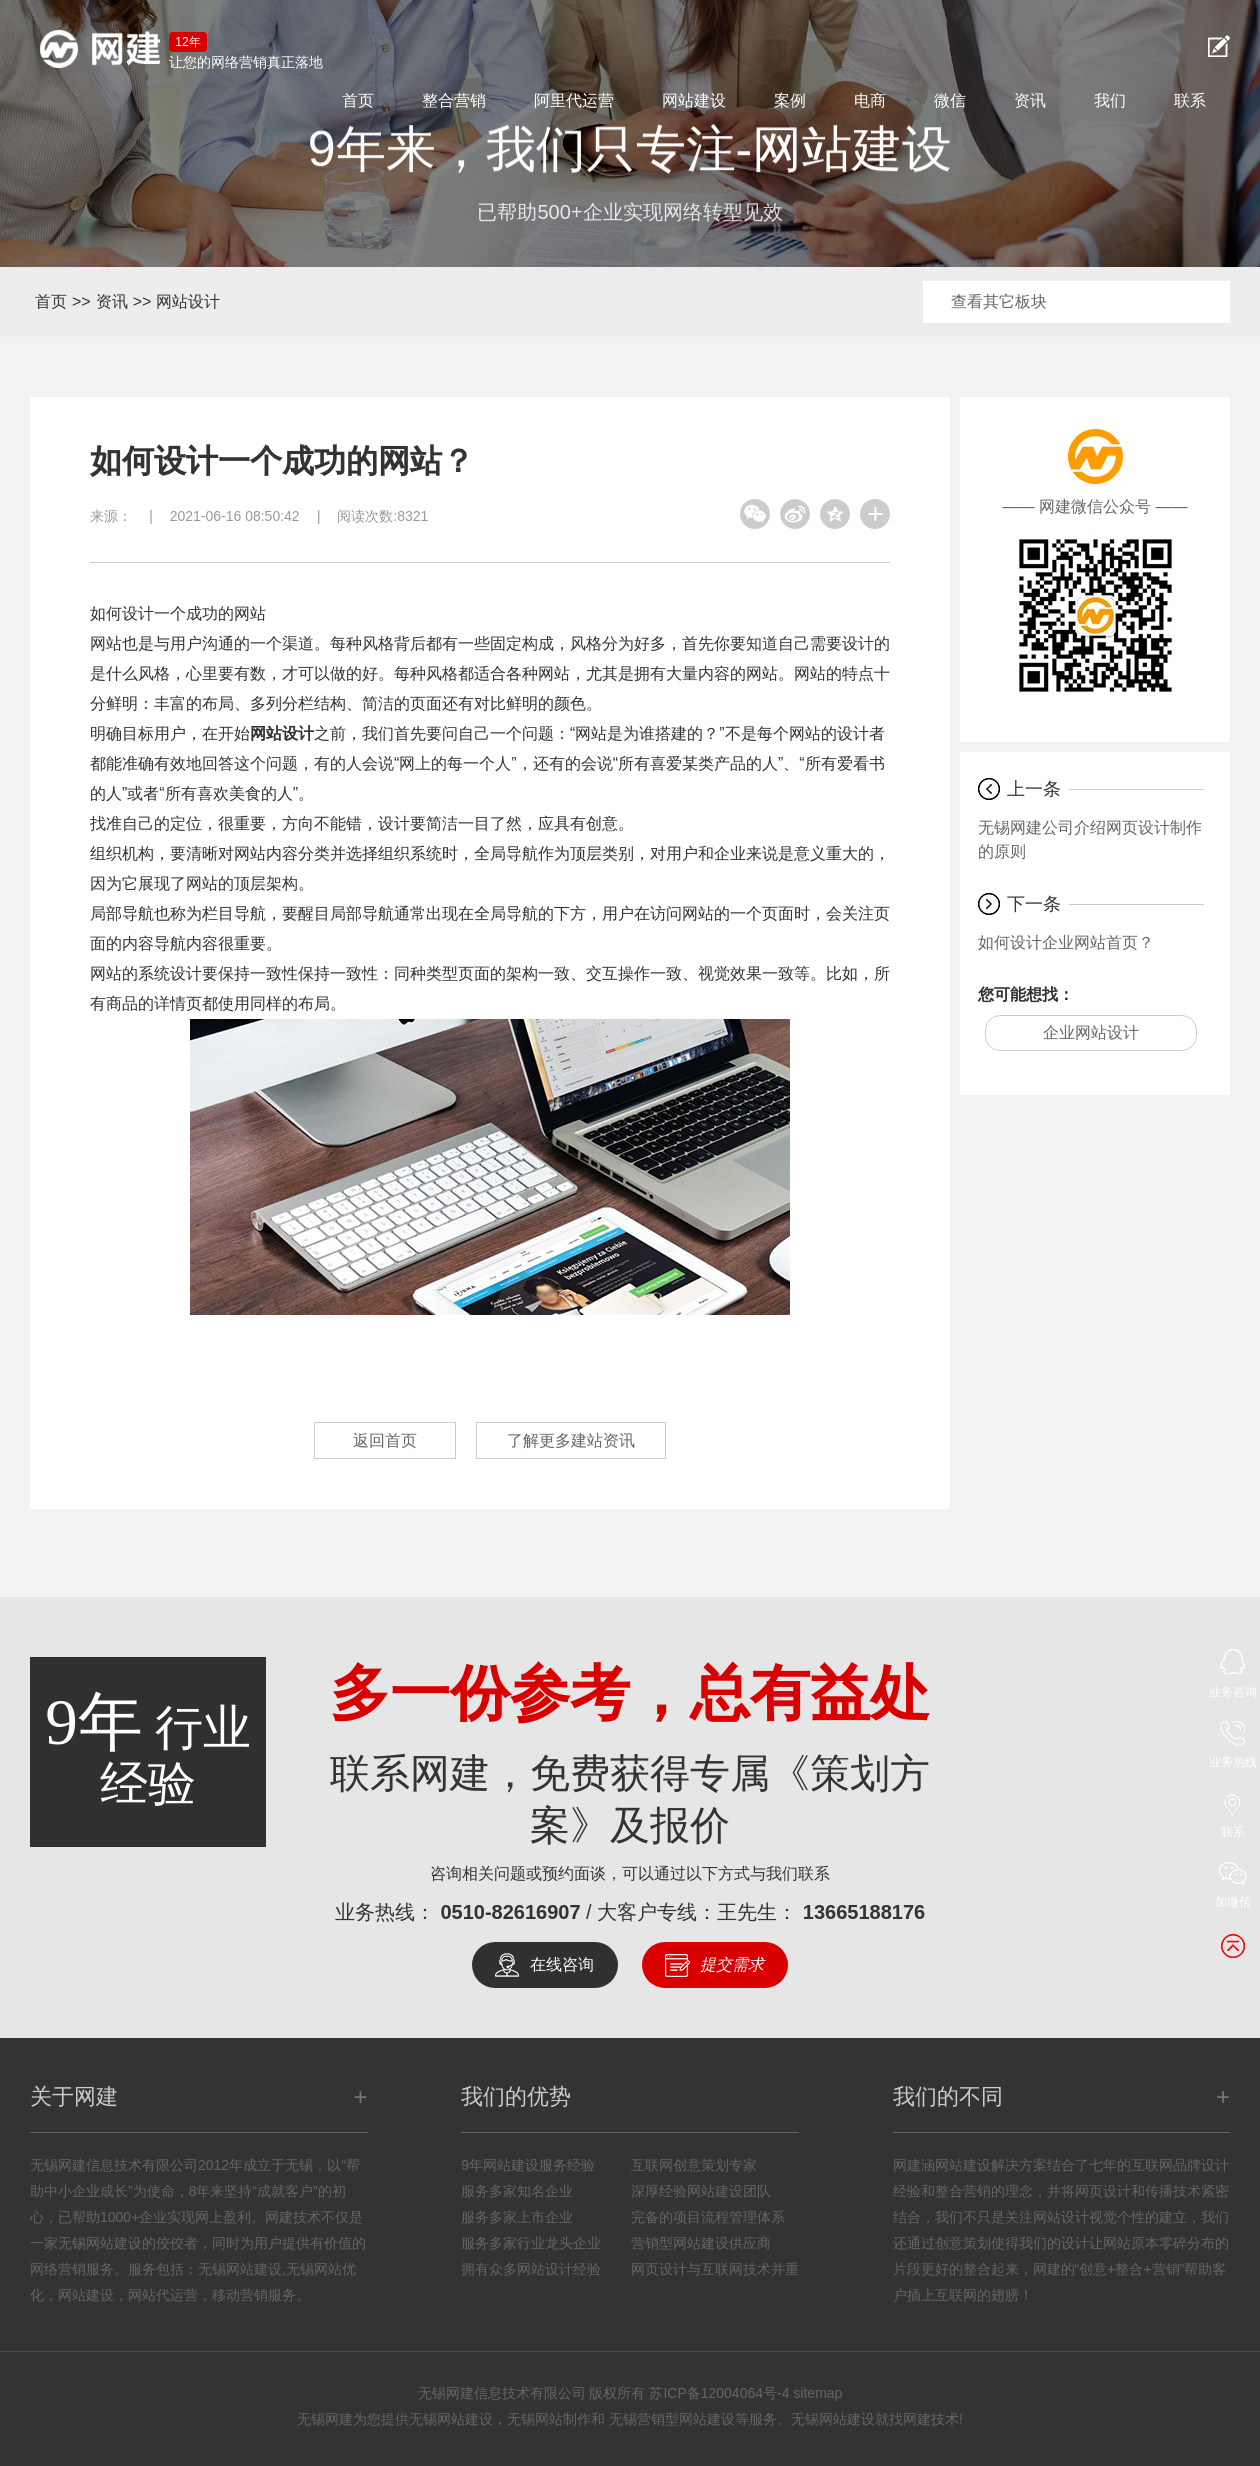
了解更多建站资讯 (571, 1440)
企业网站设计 (1091, 1032)
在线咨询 (562, 1964)
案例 (790, 100)
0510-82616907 (510, 1912)
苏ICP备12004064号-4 (719, 2393)
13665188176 (864, 1912)
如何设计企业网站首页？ (1066, 942)
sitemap (817, 2393)
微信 (950, 100)
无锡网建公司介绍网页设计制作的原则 (1090, 839)
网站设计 (188, 301)
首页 (358, 100)
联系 (1190, 100)
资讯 (1030, 100)
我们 (1110, 100)
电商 (870, 100)
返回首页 (385, 1440)
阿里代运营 (574, 100)
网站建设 (694, 100)
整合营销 (454, 100)
